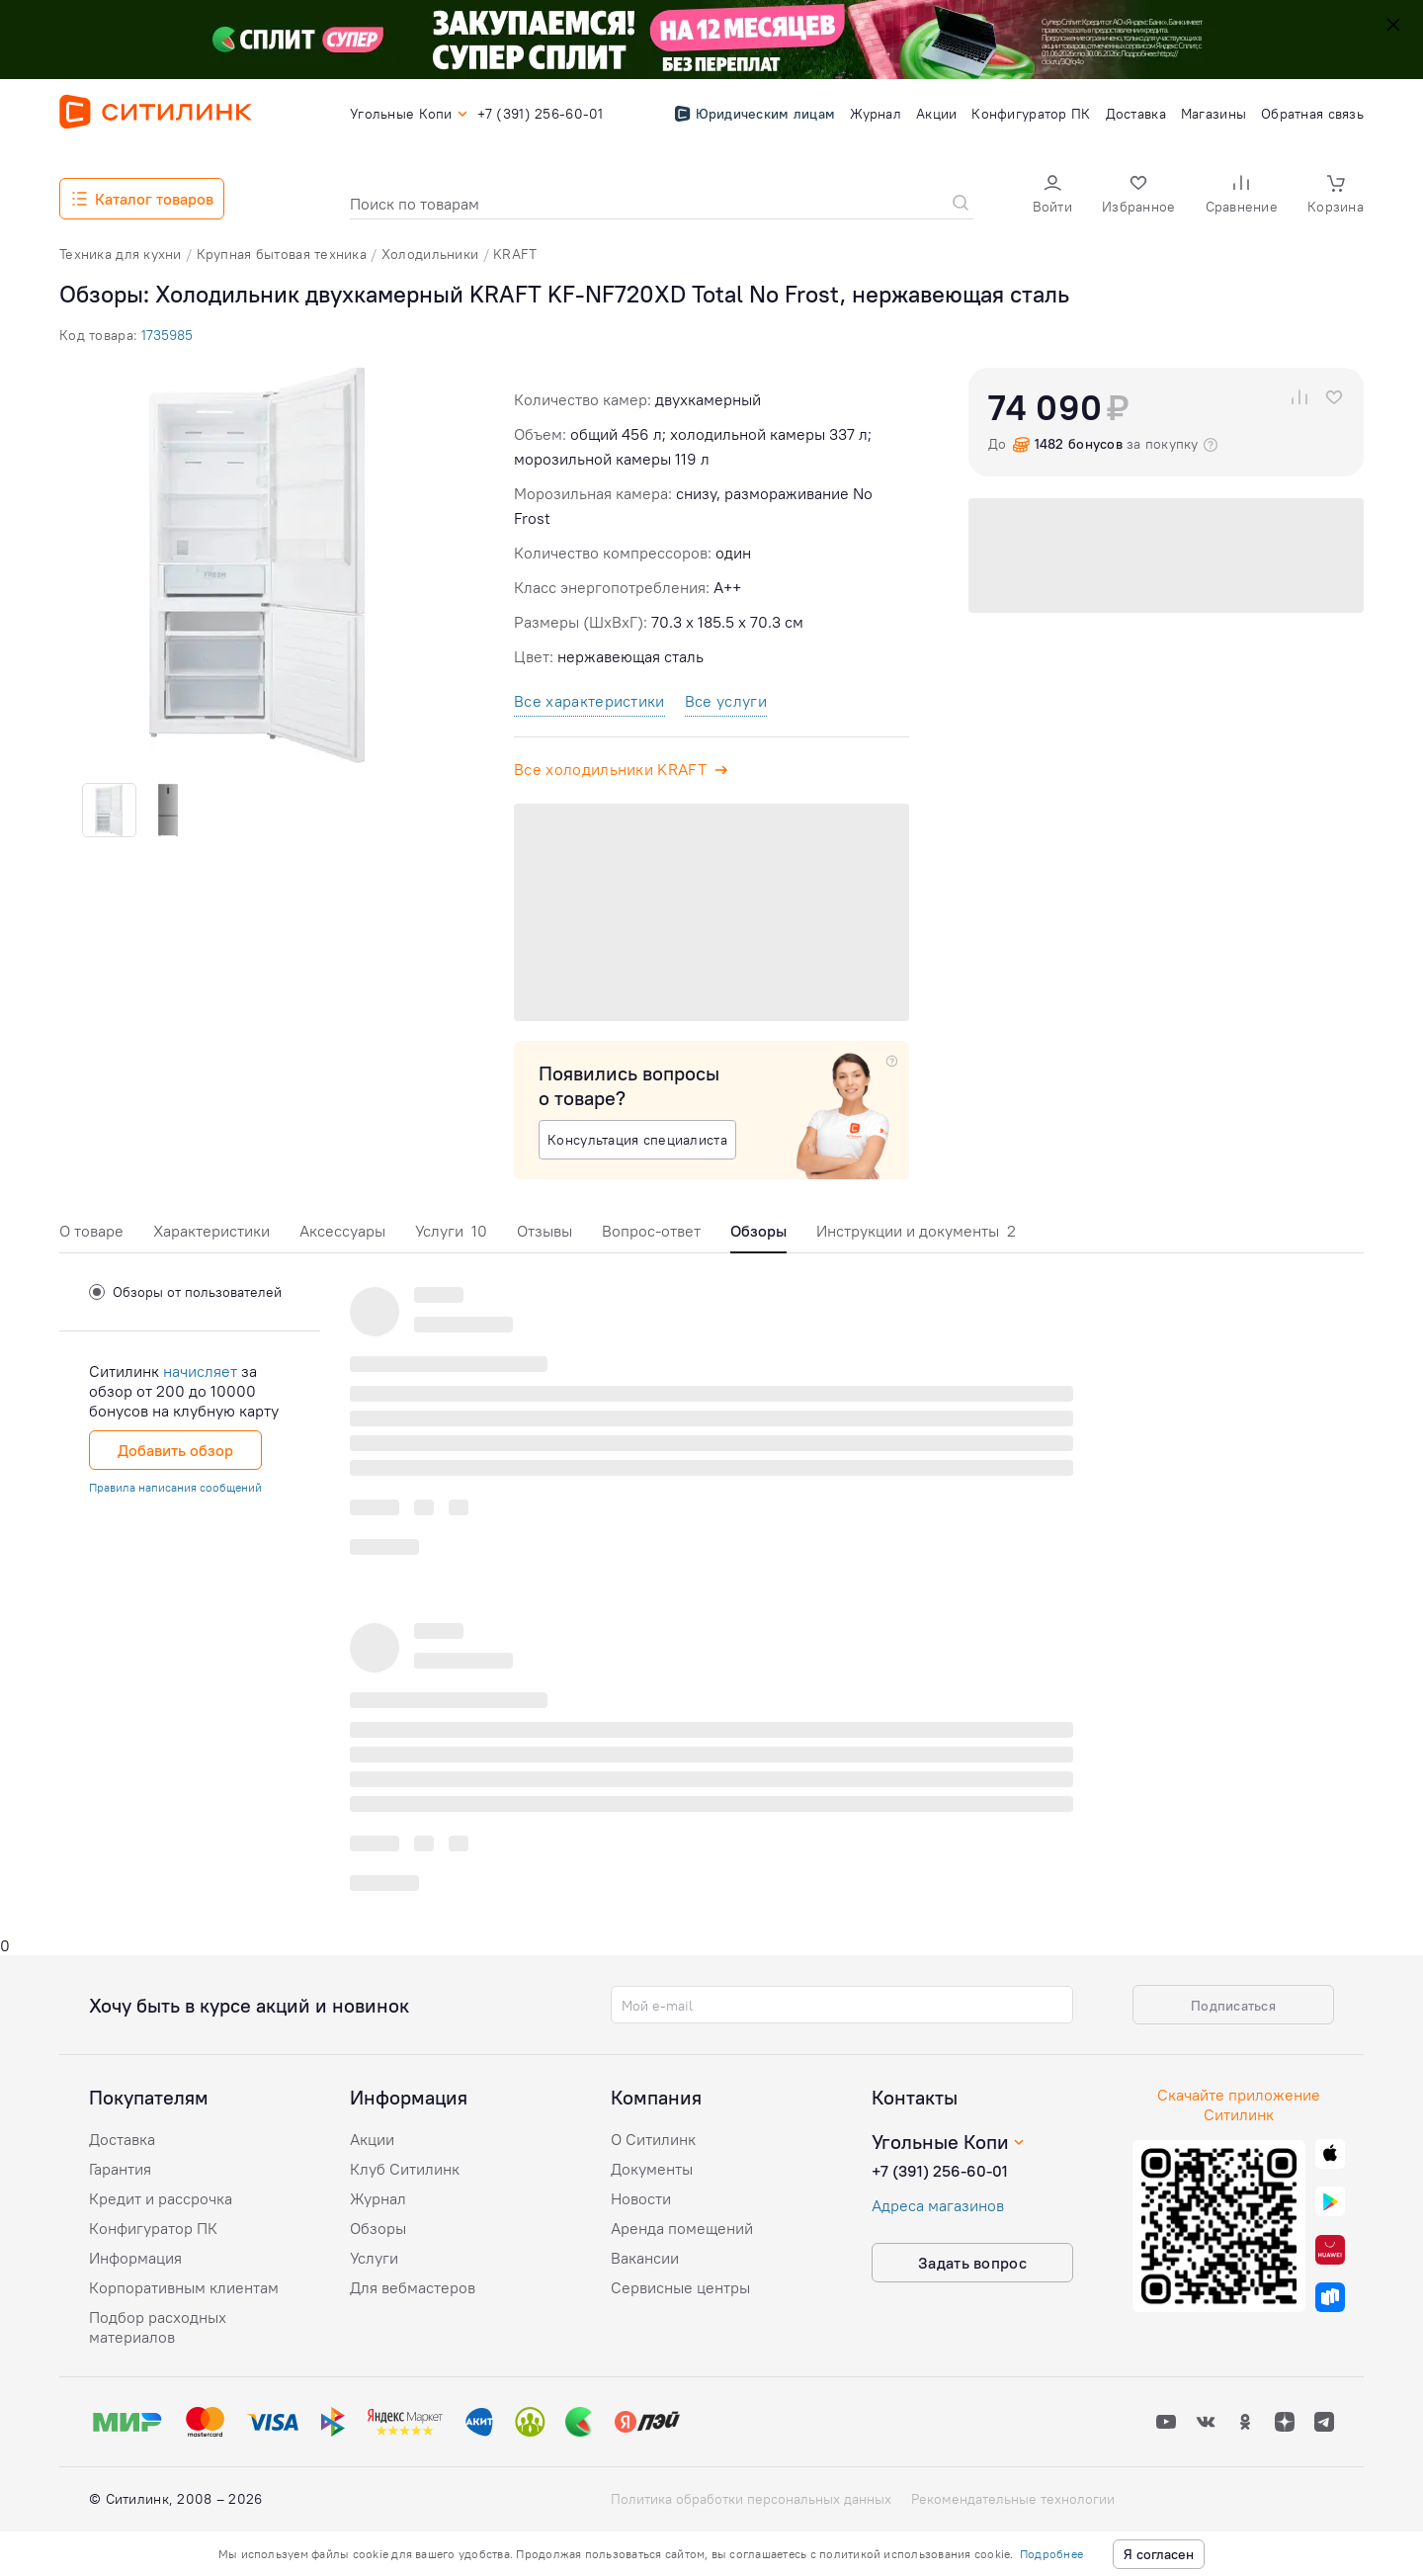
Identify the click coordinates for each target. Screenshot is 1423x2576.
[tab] (91, 1236)
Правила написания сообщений (175, 1487)
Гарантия (120, 2169)
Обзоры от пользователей (185, 1292)
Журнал (378, 2198)
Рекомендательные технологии (1013, 2499)
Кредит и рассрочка (160, 2198)
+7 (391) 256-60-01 (940, 2171)
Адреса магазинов (938, 2205)
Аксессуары (342, 1231)
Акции (372, 2139)
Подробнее (1051, 2553)
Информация (135, 2258)
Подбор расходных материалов (157, 2327)
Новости (641, 2198)
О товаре (91, 1231)
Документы (652, 2169)
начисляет (200, 1371)
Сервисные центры (680, 2287)
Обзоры (378, 2228)
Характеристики (211, 1231)
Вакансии (645, 2258)
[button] (1052, 196)
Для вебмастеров (412, 2287)
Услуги (451, 1231)
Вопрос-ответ (651, 1231)
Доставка (122, 2139)
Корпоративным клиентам (184, 2287)
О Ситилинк (653, 2139)
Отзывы (544, 1231)
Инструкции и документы (916, 1231)
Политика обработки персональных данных (751, 2499)
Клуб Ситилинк (405, 2169)
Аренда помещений (682, 2228)
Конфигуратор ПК (153, 2228)
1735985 (167, 335)
